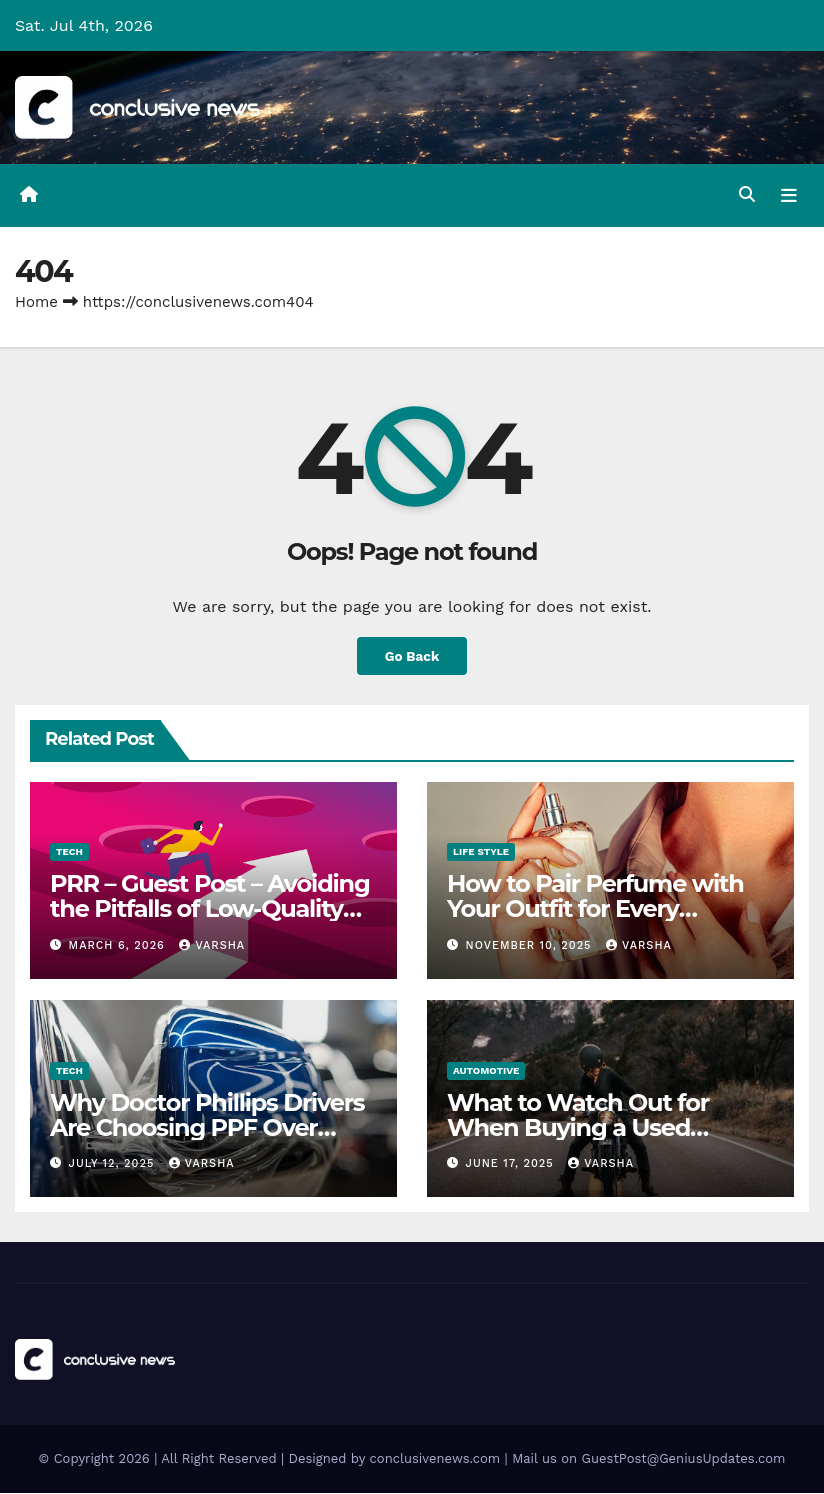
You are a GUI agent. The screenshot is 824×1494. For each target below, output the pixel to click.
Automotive (486, 1070)
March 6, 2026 (119, 945)
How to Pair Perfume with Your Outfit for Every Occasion (595, 909)
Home (36, 302)
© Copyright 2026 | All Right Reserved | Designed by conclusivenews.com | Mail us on (310, 1459)
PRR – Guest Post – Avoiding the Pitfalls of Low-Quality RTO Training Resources (210, 909)
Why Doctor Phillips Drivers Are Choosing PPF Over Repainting (207, 1127)
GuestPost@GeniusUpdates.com (684, 1459)
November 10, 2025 (531, 945)
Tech (69, 852)
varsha (212, 945)
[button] (747, 195)
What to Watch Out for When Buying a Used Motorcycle (578, 1127)
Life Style (481, 852)
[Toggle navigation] (789, 195)
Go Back (412, 656)
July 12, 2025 (114, 1163)
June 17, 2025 (512, 1163)
